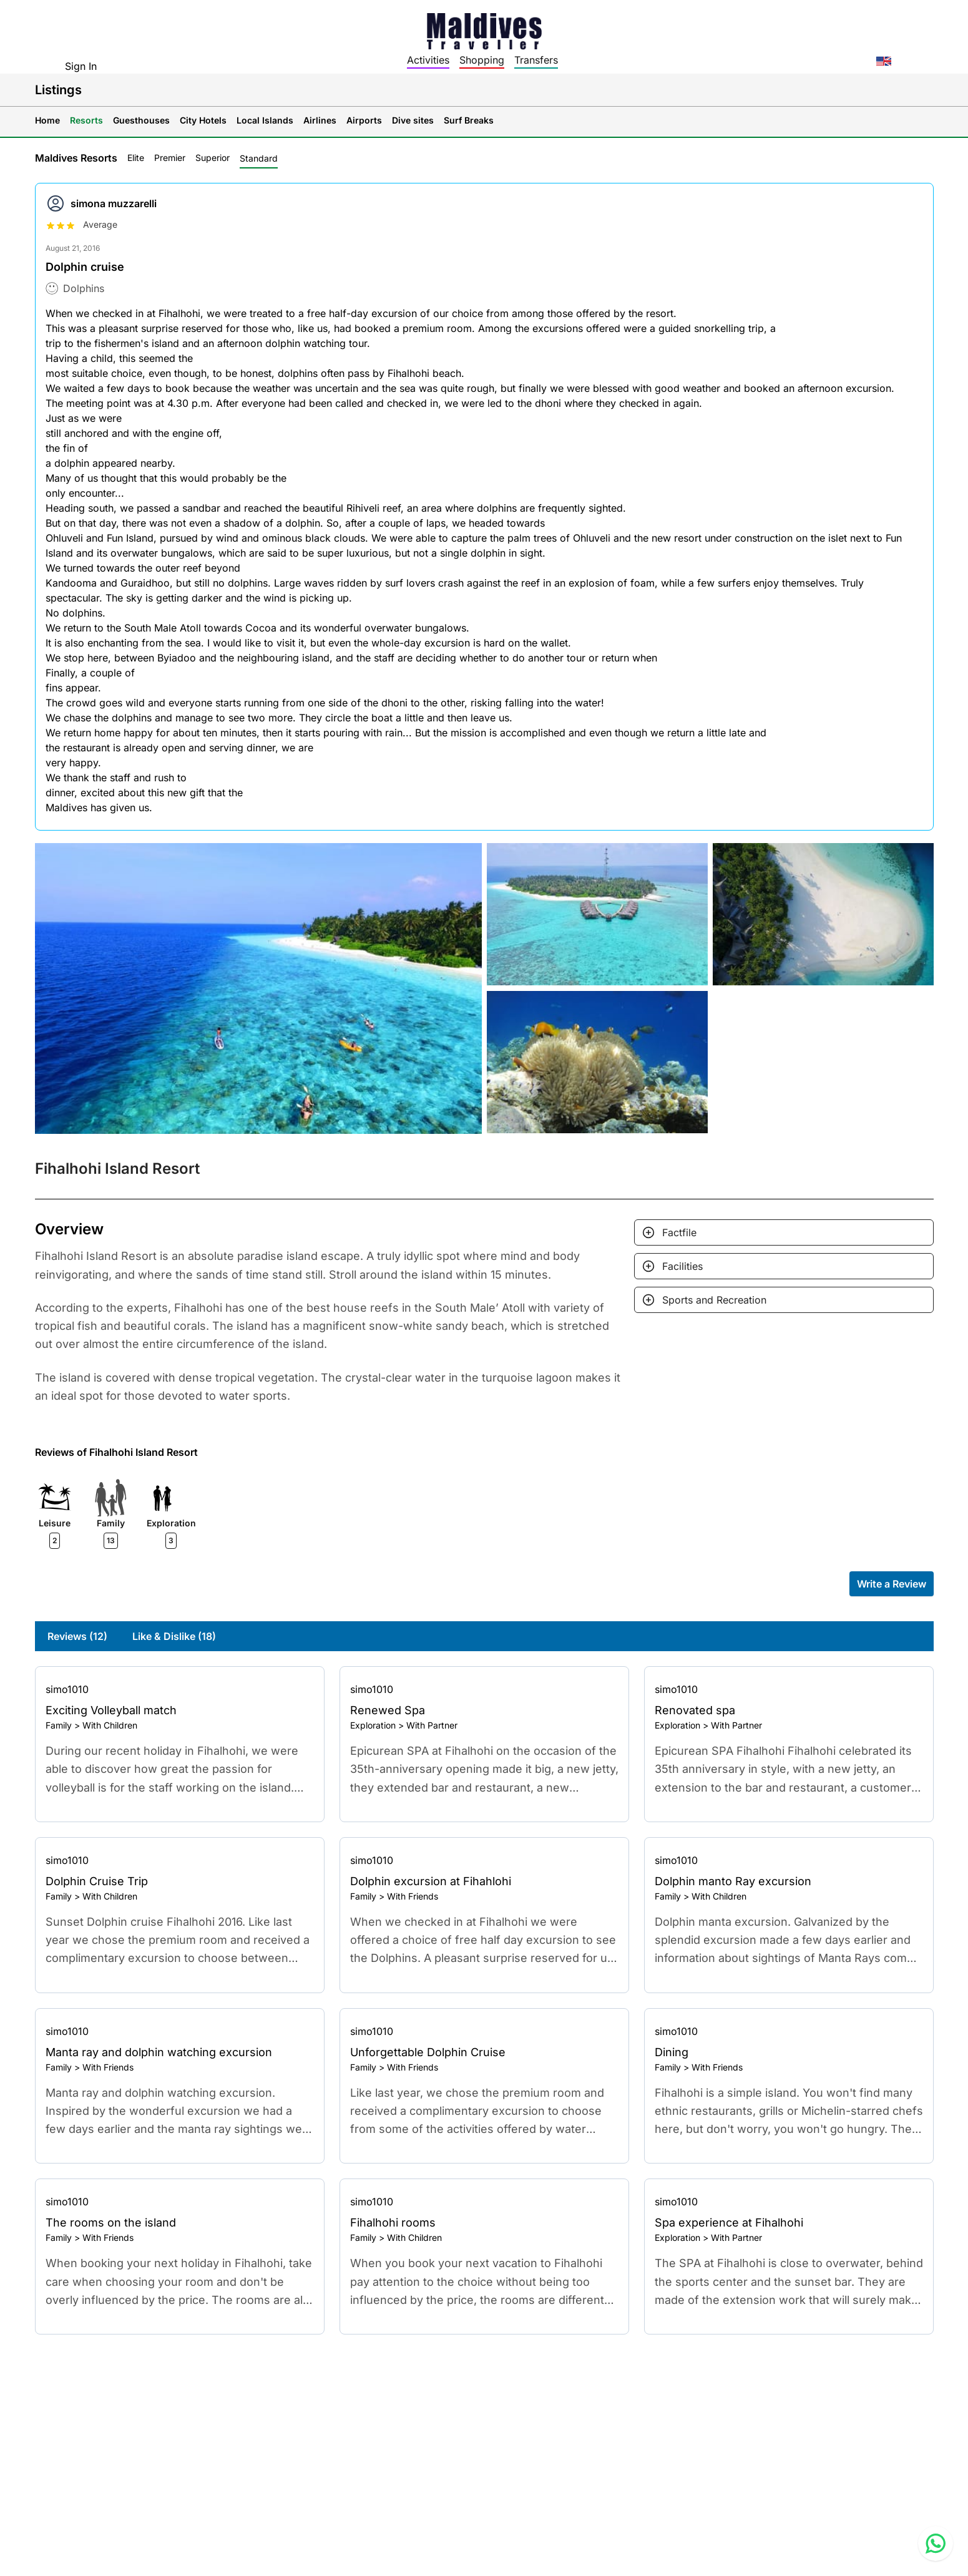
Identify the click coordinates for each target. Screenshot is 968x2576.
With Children (109, 1725)
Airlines (319, 120)
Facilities (682, 1266)
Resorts (86, 120)
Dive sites (413, 120)
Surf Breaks (469, 120)
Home (47, 120)
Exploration (373, 1725)
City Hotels (203, 120)
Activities (428, 60)
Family (59, 1725)
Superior (212, 157)
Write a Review (891, 1584)
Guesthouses (141, 120)
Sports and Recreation (714, 1300)
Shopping (481, 60)
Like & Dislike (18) (174, 1636)
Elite (135, 157)
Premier (169, 157)
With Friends (412, 1896)
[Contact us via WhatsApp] (936, 2544)
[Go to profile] (180, 1689)
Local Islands (265, 120)
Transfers (536, 60)
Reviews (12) (77, 1636)
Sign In (81, 66)
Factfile (679, 1232)
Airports (364, 120)
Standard (259, 158)
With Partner (431, 1725)
